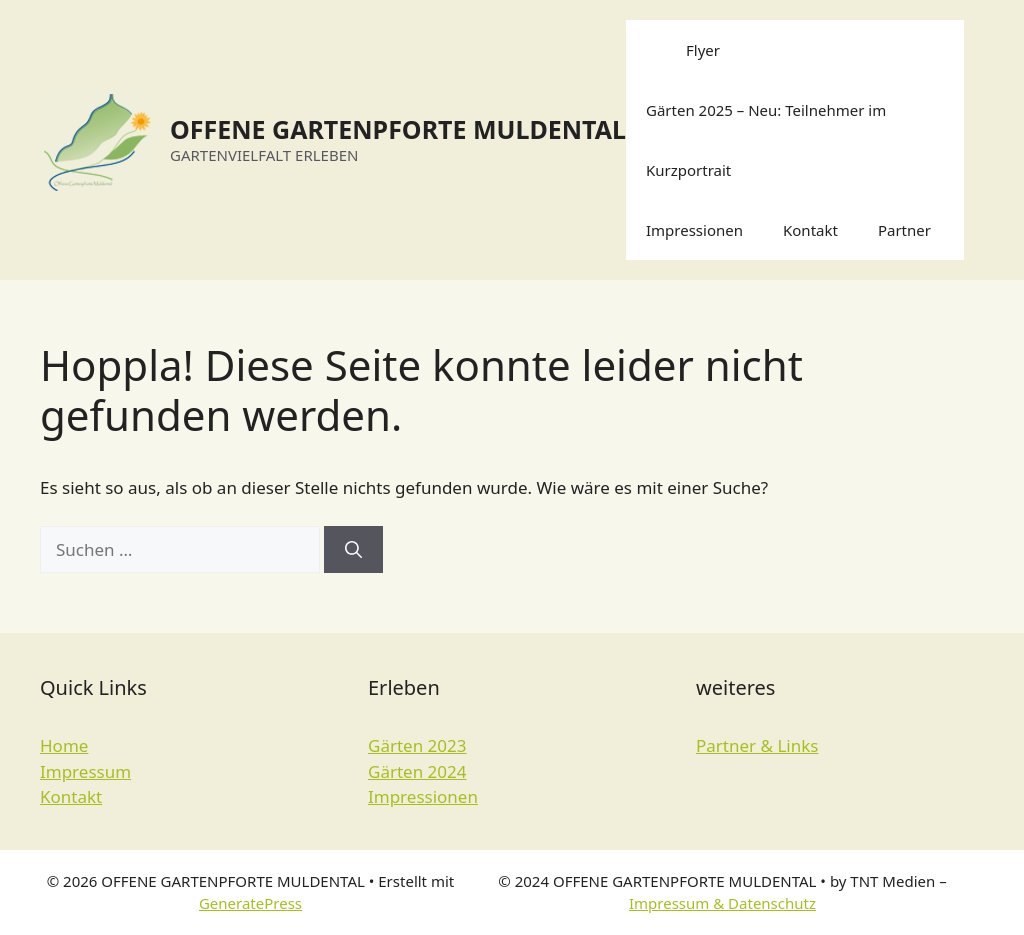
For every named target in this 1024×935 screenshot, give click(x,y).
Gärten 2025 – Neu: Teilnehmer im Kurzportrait (766, 140)
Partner (904, 230)
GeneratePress (250, 903)
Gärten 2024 (417, 771)
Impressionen (694, 230)
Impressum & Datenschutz (722, 903)
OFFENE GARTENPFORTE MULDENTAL (398, 129)
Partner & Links (757, 745)
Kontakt (810, 230)
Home (64, 745)
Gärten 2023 (417, 745)
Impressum (85, 771)
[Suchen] (353, 550)
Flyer (703, 50)
